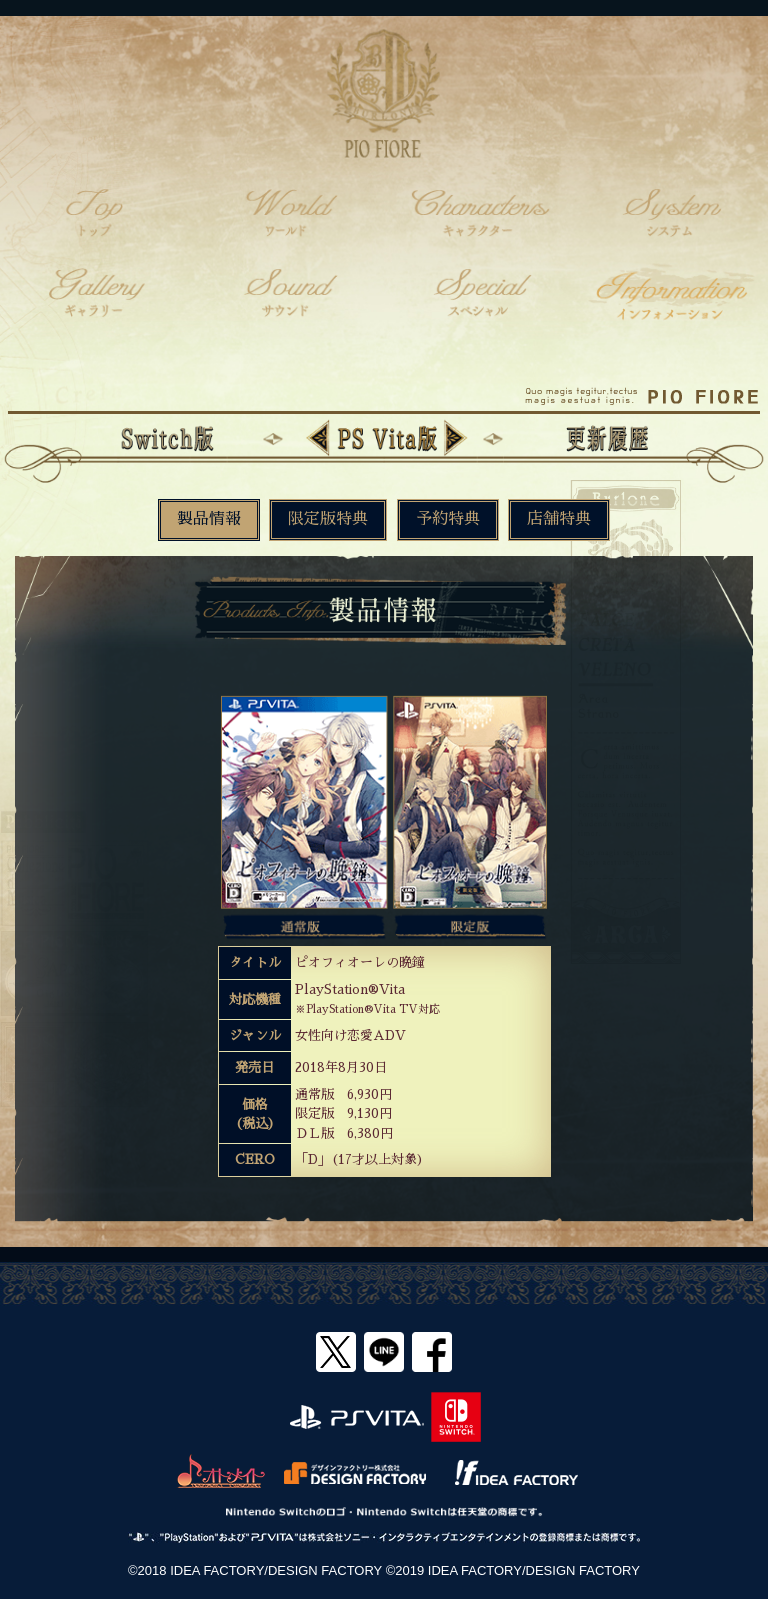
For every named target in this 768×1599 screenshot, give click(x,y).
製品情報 (209, 519)
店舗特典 (559, 519)
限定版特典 (328, 519)
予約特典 (448, 519)
